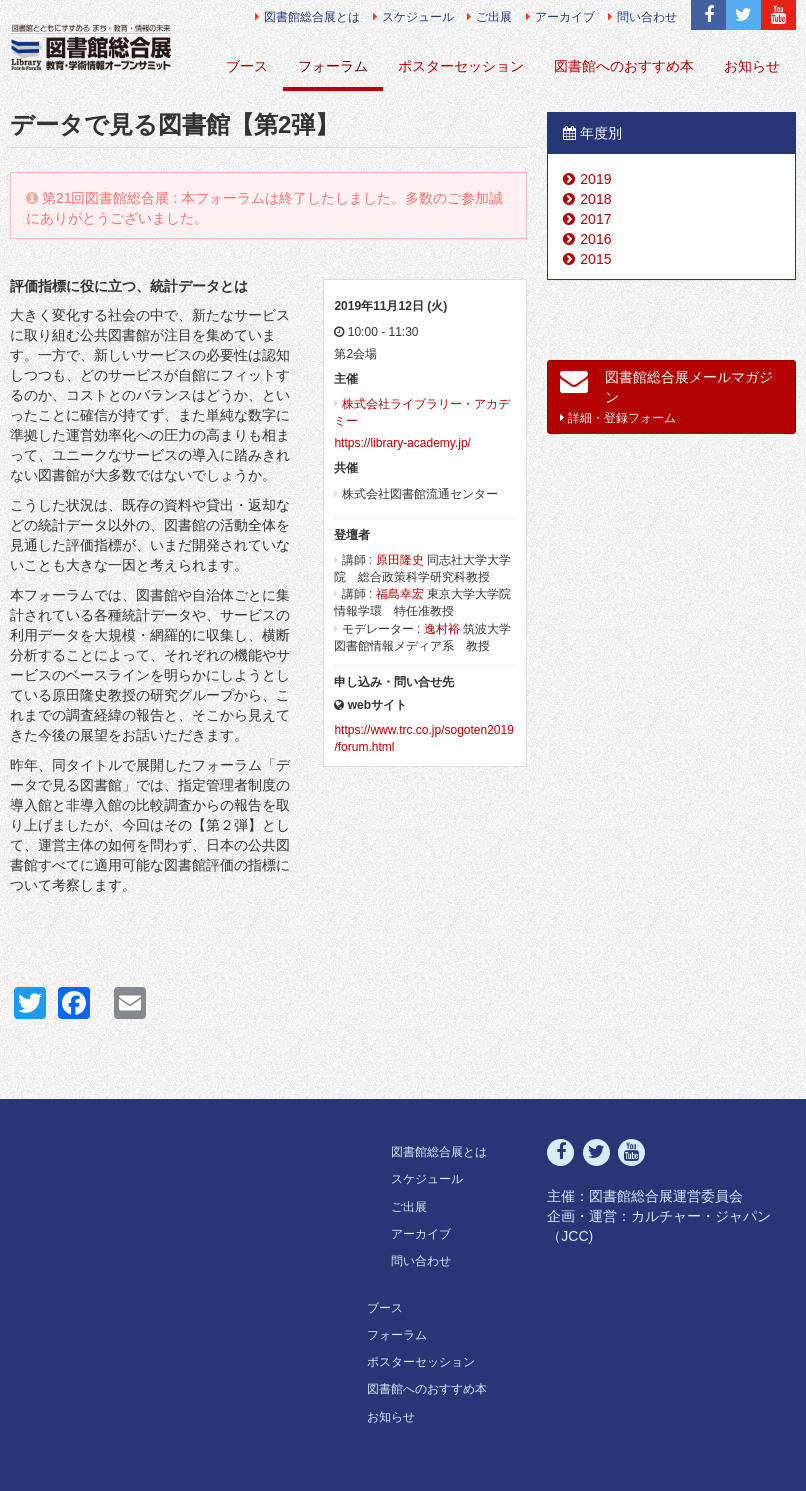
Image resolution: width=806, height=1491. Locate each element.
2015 (595, 259)
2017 (595, 219)
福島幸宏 (400, 594)
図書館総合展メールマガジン (666, 396)
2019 (595, 179)
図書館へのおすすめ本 (624, 66)
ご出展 (489, 17)
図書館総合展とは (307, 17)
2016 (595, 239)
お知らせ (752, 66)
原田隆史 (400, 560)
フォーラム (333, 66)
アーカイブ (560, 17)
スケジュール (413, 17)
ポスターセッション (461, 66)
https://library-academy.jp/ (402, 443)
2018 (595, 199)
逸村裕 (442, 629)
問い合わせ (642, 17)
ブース (247, 66)
